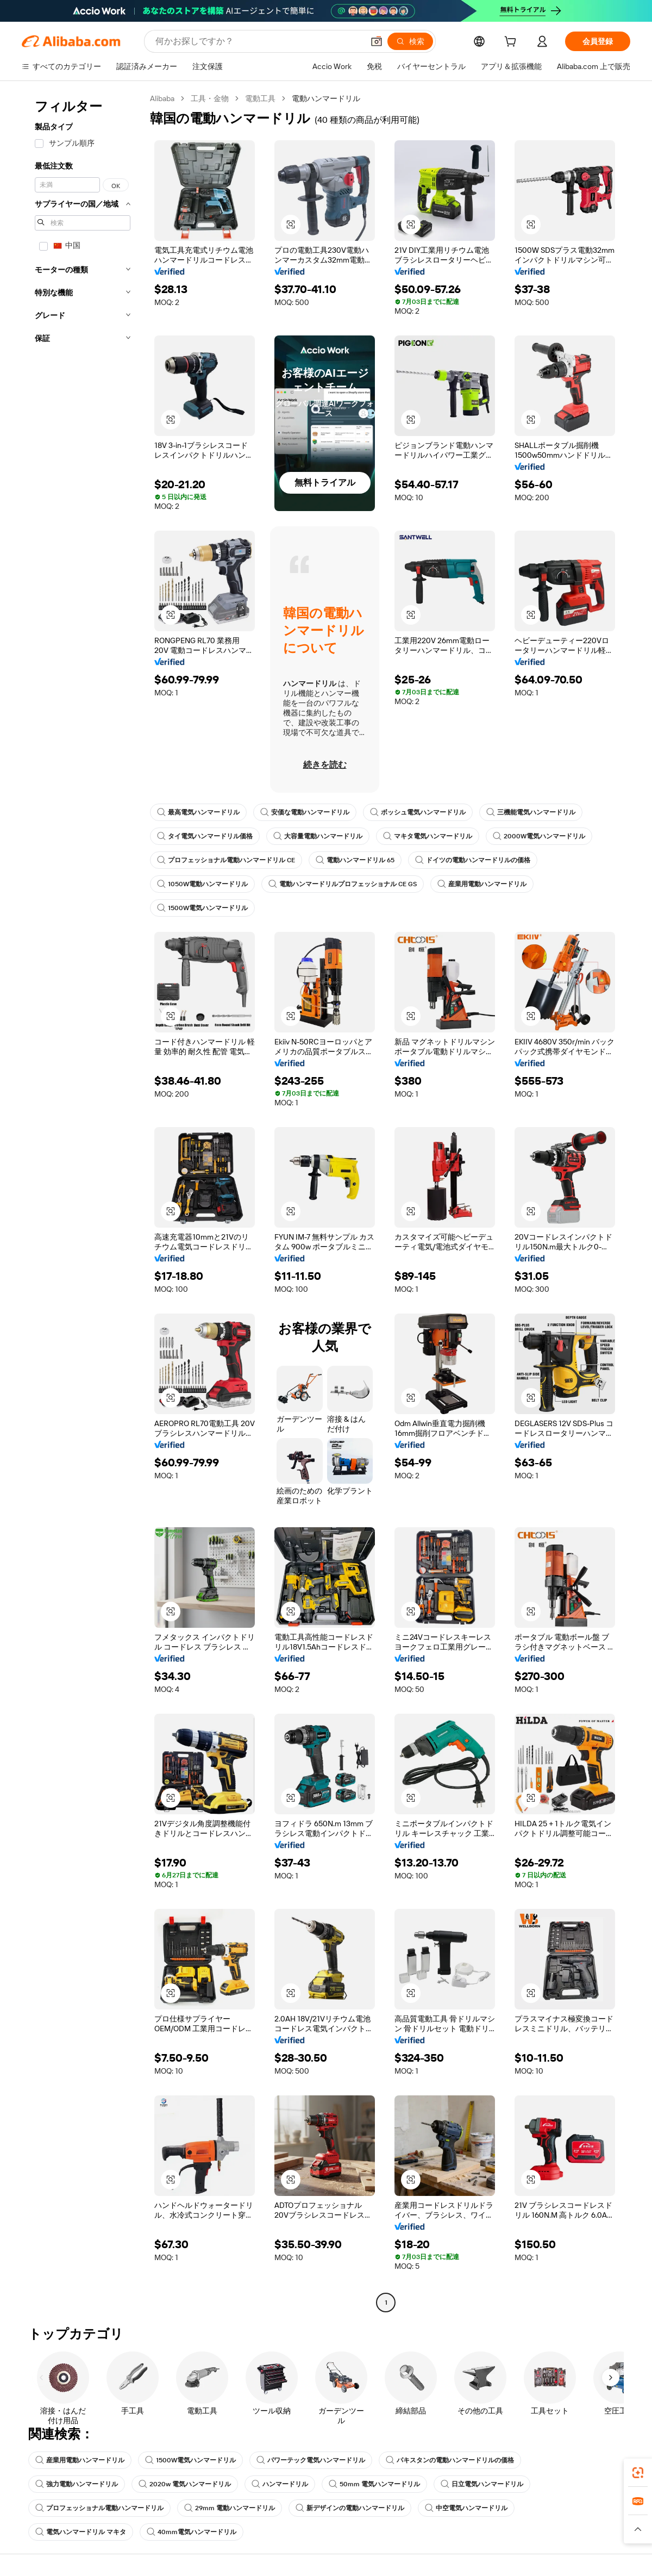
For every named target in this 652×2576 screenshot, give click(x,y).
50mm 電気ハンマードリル (374, 2484)
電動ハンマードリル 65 (355, 860)
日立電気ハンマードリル (482, 2484)
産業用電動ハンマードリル (481, 884)
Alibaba (162, 98)
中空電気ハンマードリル (466, 2508)
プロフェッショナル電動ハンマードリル (99, 2508)
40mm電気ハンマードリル (191, 2532)
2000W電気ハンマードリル (539, 836)
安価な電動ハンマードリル (304, 812)
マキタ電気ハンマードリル (427, 836)
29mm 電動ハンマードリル (229, 2508)
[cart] (512, 43)
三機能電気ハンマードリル (530, 812)
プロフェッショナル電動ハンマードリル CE (226, 860)
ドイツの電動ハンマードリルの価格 (472, 860)
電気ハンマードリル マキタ (80, 2532)
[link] (638, 2473)
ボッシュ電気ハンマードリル (418, 812)
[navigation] (82, 1202)
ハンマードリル (280, 2484)
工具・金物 (210, 98)
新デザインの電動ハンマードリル (350, 2508)
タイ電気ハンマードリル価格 (205, 836)
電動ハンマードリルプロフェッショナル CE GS (342, 884)
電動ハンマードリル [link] (326, 98)
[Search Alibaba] (258, 41)
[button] (376, 41)
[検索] (410, 41)
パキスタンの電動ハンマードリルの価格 (450, 2460)
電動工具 (260, 98)
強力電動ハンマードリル (76, 2484)
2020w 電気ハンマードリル (185, 2484)
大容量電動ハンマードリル (317, 836)
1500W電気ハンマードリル (202, 908)
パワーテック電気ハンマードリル (310, 2460)
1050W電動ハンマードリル (202, 884)
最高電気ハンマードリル (198, 812)
